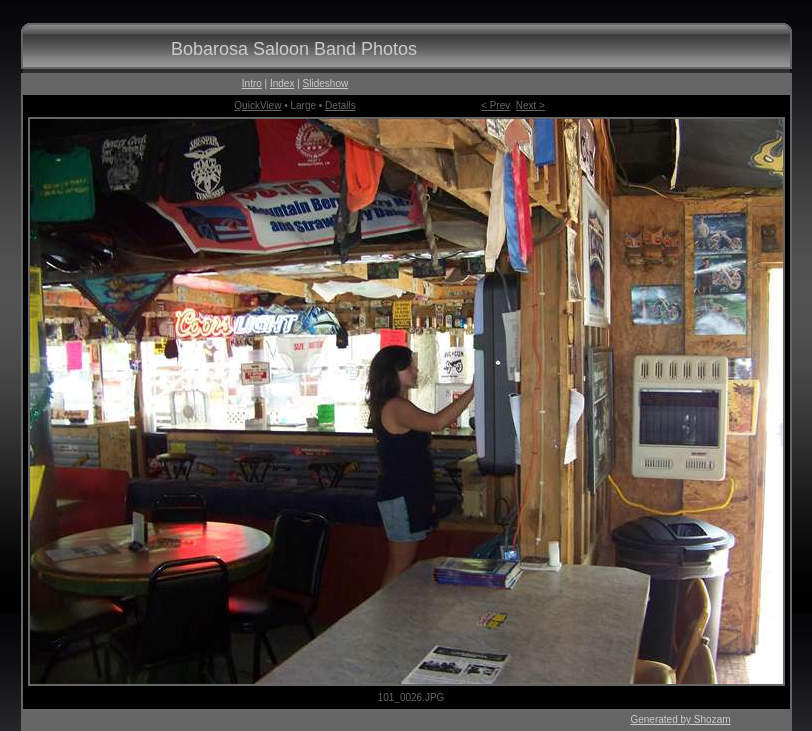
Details (340, 105)
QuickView (257, 105)
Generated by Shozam (680, 719)
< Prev (495, 105)
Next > (530, 105)
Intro (252, 83)
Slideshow (326, 83)
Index (282, 83)
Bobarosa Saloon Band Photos (294, 49)
